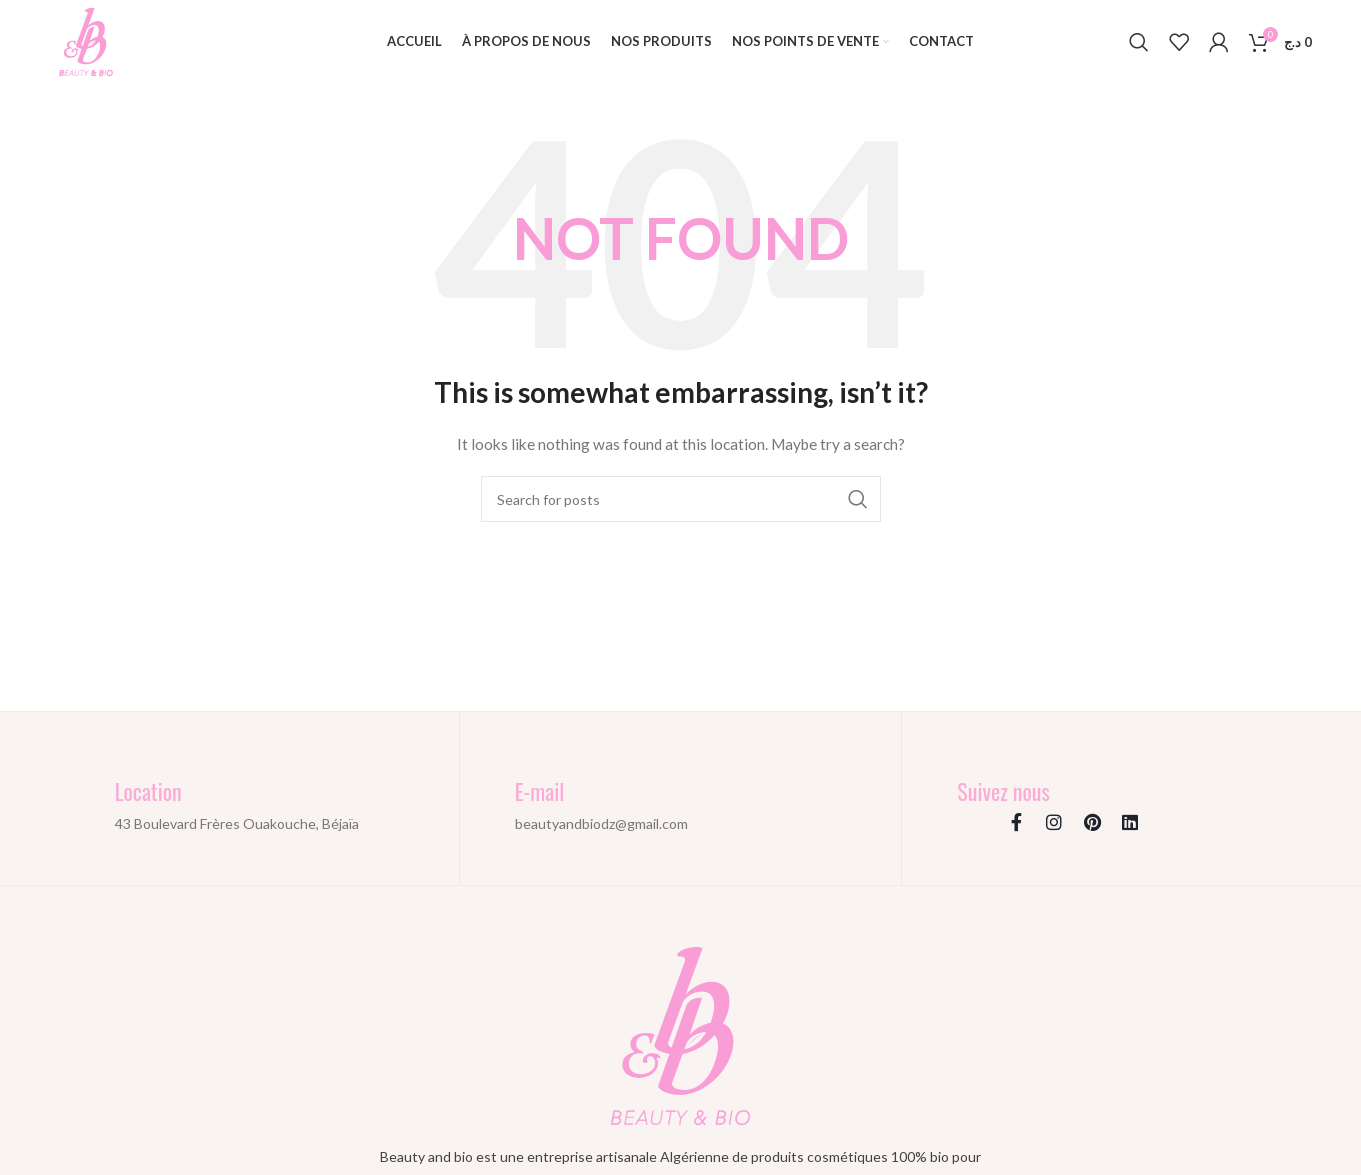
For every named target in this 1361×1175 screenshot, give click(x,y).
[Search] (1139, 43)
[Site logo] (86, 40)
